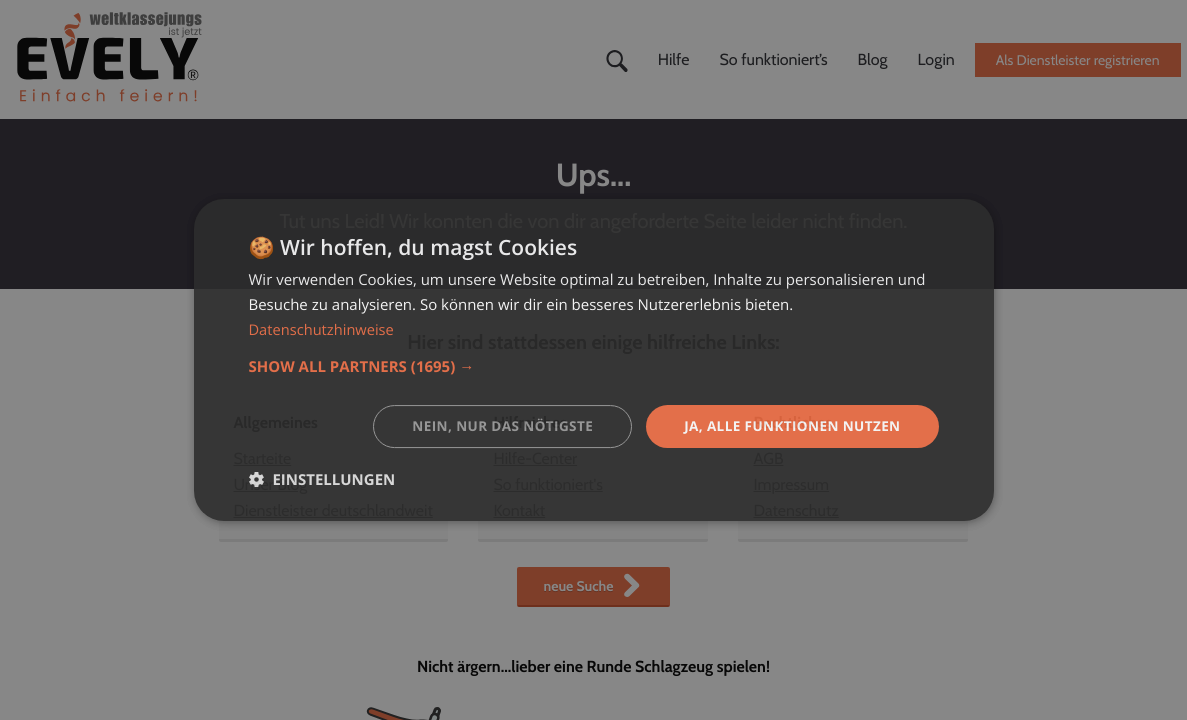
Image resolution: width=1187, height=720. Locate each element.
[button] (594, 366)
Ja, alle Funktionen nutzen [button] (789, 425)
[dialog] (594, 359)
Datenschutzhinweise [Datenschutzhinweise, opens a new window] (323, 329)
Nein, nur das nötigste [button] (492, 425)
